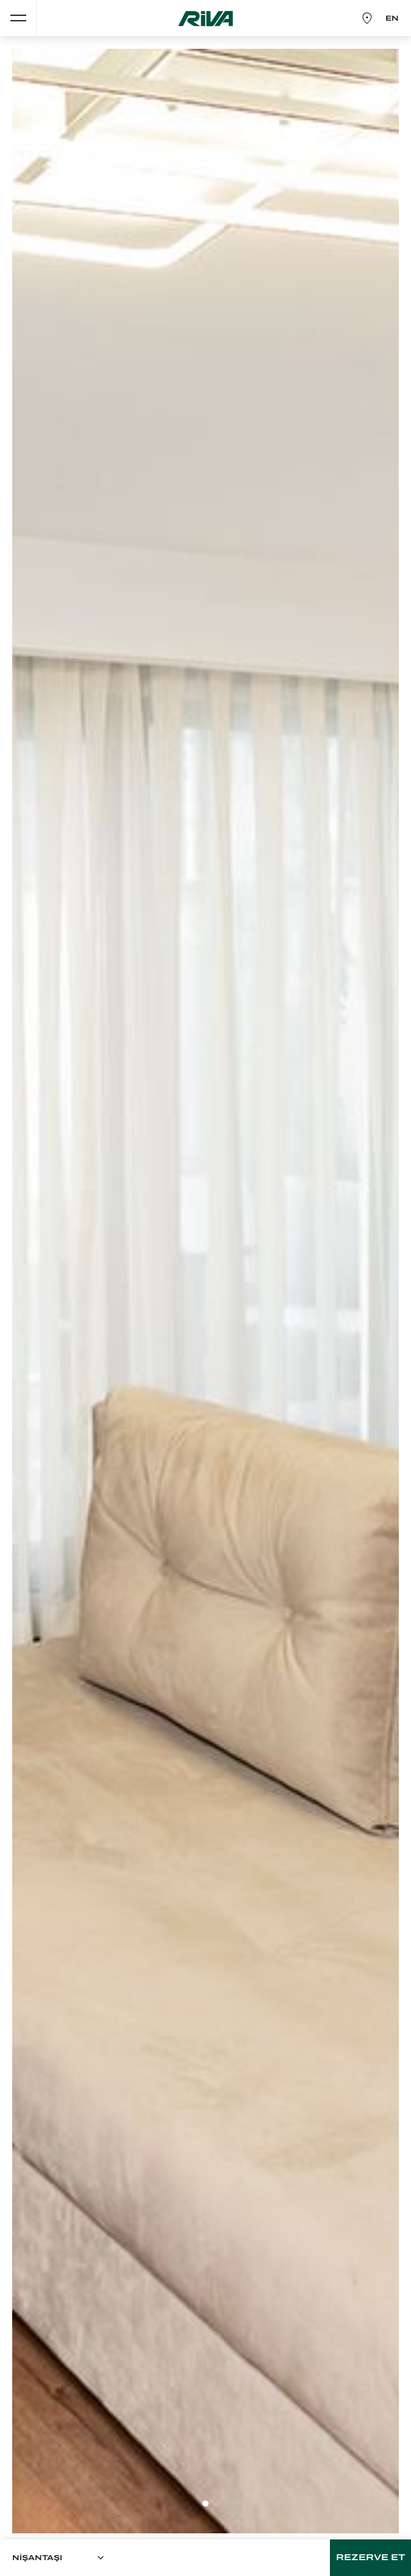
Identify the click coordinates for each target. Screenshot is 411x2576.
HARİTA (364, 18)
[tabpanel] (205, 1291)
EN (392, 18)
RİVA (205, 18)
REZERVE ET (370, 2557)
